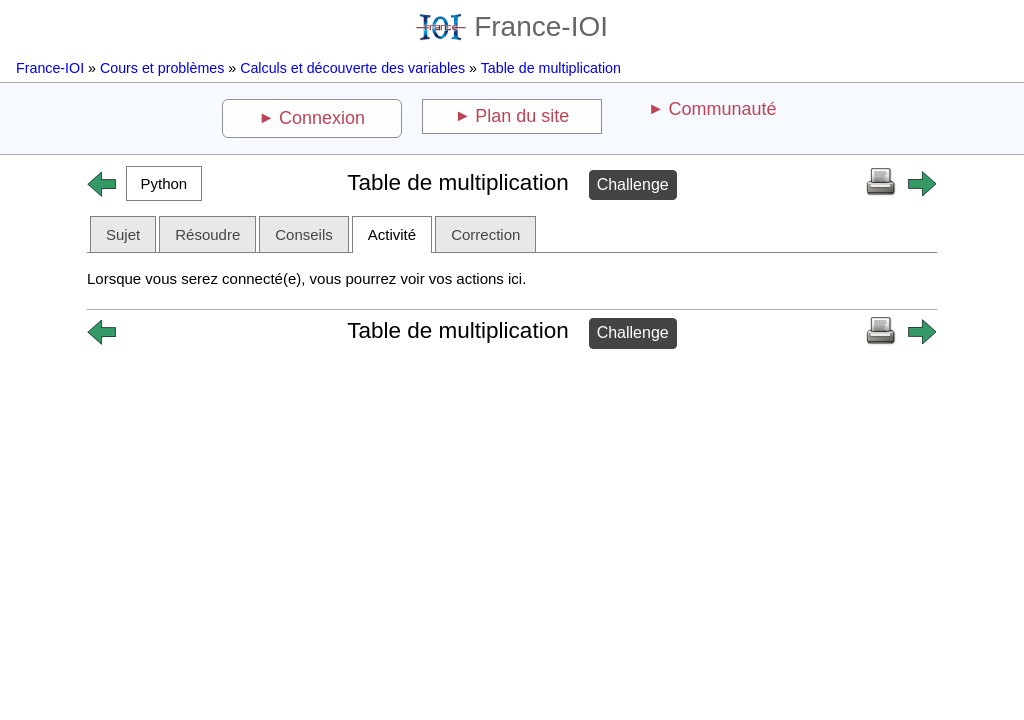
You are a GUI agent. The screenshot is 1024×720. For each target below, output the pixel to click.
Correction (485, 234)
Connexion (322, 118)
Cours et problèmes (162, 68)
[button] (164, 183)
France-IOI (512, 26)
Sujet (123, 234)
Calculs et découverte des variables (352, 68)
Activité (392, 234)
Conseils (304, 234)
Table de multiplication (551, 68)
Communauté (722, 109)
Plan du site (522, 116)
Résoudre (207, 234)
